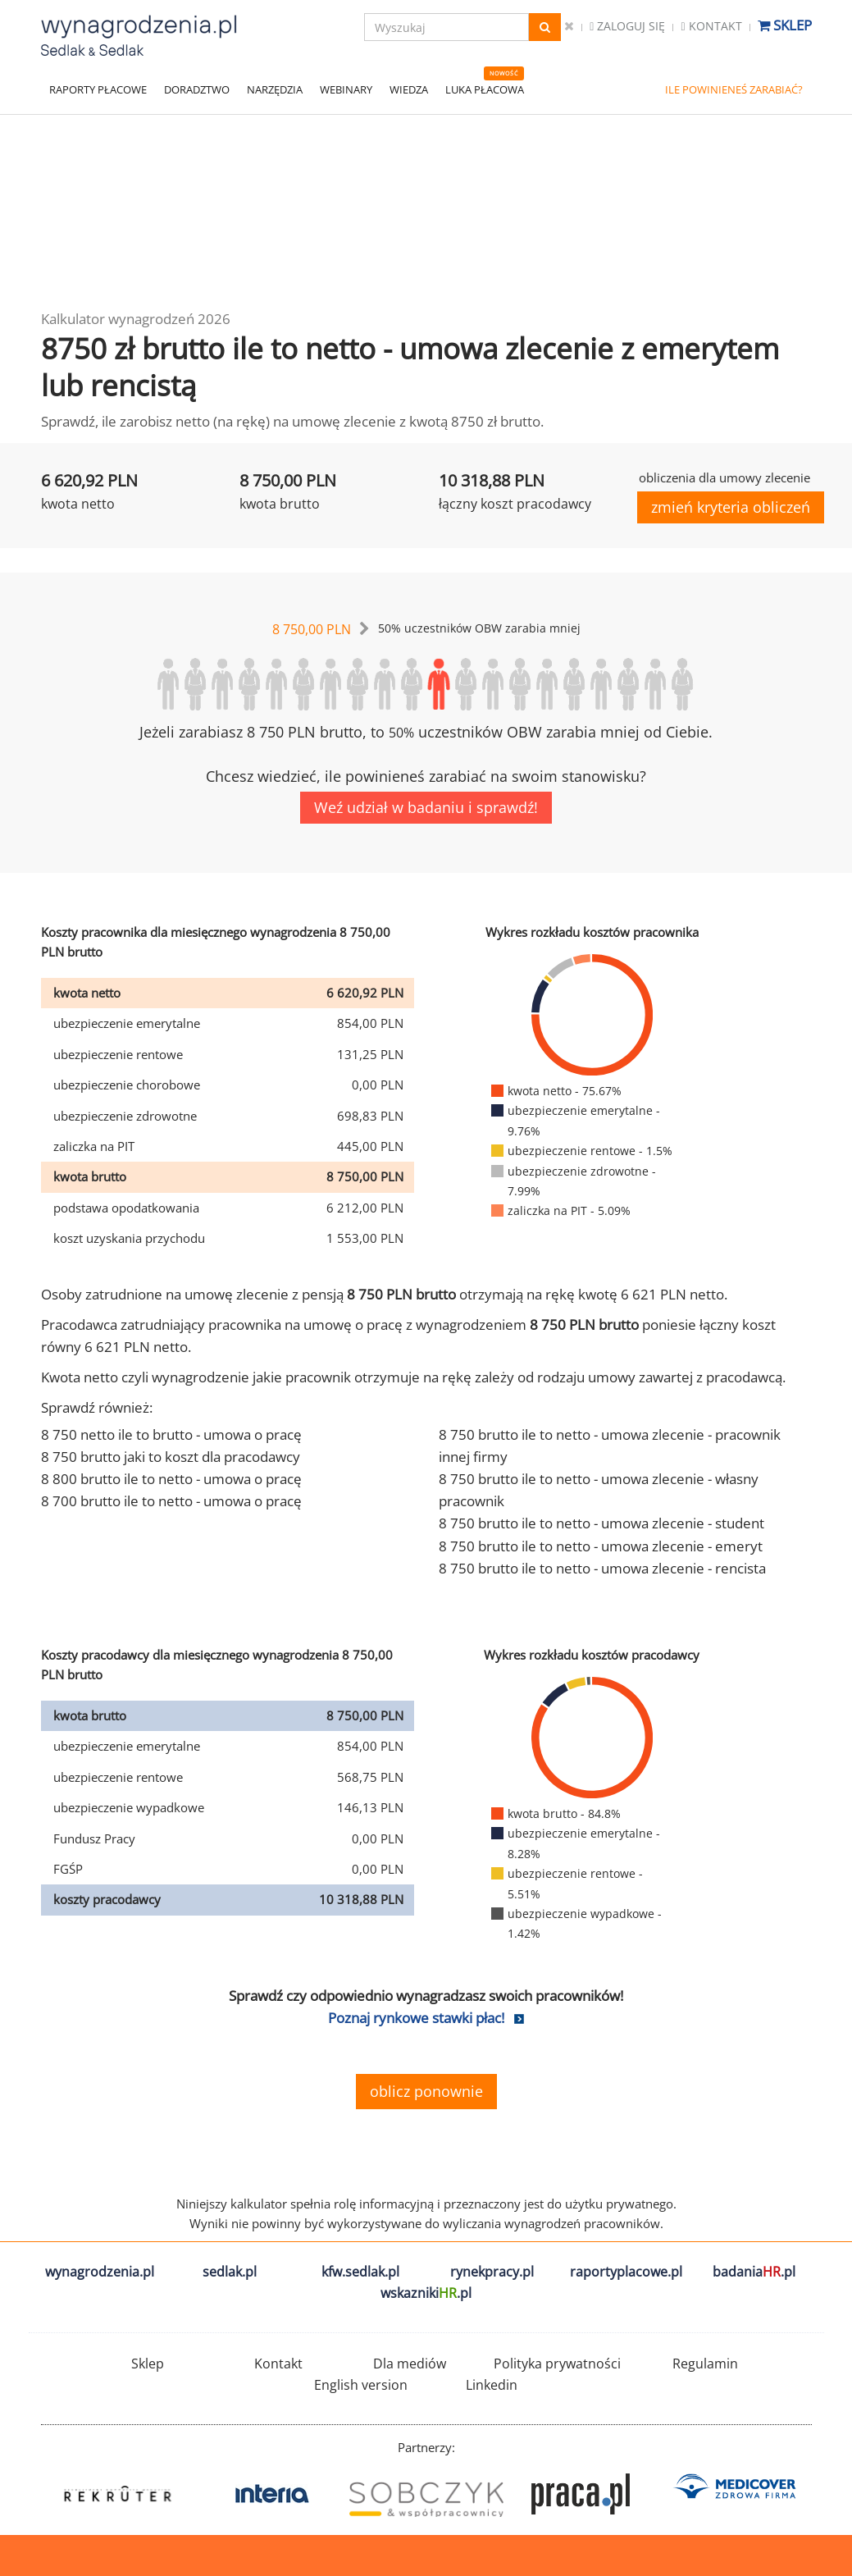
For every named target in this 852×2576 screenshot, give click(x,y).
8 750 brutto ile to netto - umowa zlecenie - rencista (602, 1568)
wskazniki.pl (426, 2293)
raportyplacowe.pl (626, 2272)
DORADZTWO (197, 89)
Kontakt (711, 26)
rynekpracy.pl (492, 2272)
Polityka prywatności (557, 2363)
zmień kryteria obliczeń (730, 507)
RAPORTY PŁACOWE (98, 89)
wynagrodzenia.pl (99, 2272)
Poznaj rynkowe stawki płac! (416, 2017)
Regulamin (705, 2363)
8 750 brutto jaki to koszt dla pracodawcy (170, 1456)
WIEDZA (409, 89)
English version (361, 2385)
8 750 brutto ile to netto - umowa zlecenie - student (601, 1523)
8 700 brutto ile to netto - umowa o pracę (171, 1500)
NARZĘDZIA (275, 89)
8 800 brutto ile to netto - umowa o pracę (171, 1478)
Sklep (785, 25)
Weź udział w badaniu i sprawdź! (426, 807)
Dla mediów (409, 2363)
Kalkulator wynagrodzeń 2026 (135, 318)
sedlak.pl (230, 2272)
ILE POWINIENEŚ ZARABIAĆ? (734, 89)
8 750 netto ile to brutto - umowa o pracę (171, 1434)
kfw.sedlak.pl (360, 2272)
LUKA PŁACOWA (484, 89)
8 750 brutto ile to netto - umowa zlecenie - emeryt (601, 1546)
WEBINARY (346, 89)
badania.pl (754, 2272)
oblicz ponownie (426, 2091)
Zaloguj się (627, 26)
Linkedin (491, 2385)
